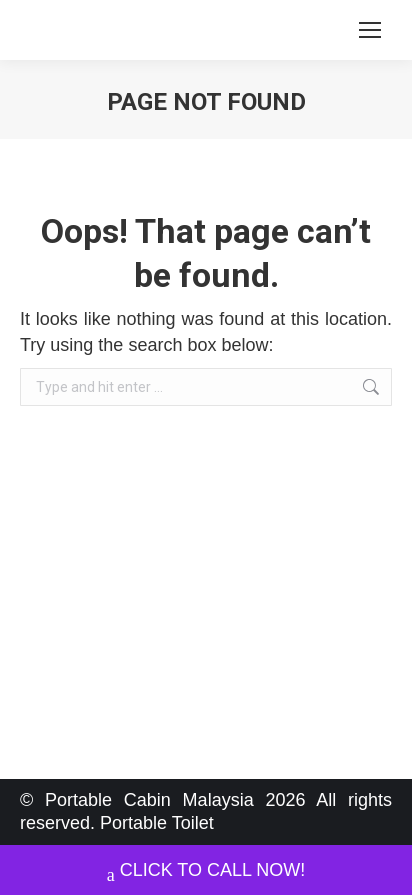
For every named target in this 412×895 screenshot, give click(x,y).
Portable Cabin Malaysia (149, 800)
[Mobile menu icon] (370, 30)
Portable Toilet (157, 823)
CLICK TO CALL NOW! (206, 872)
